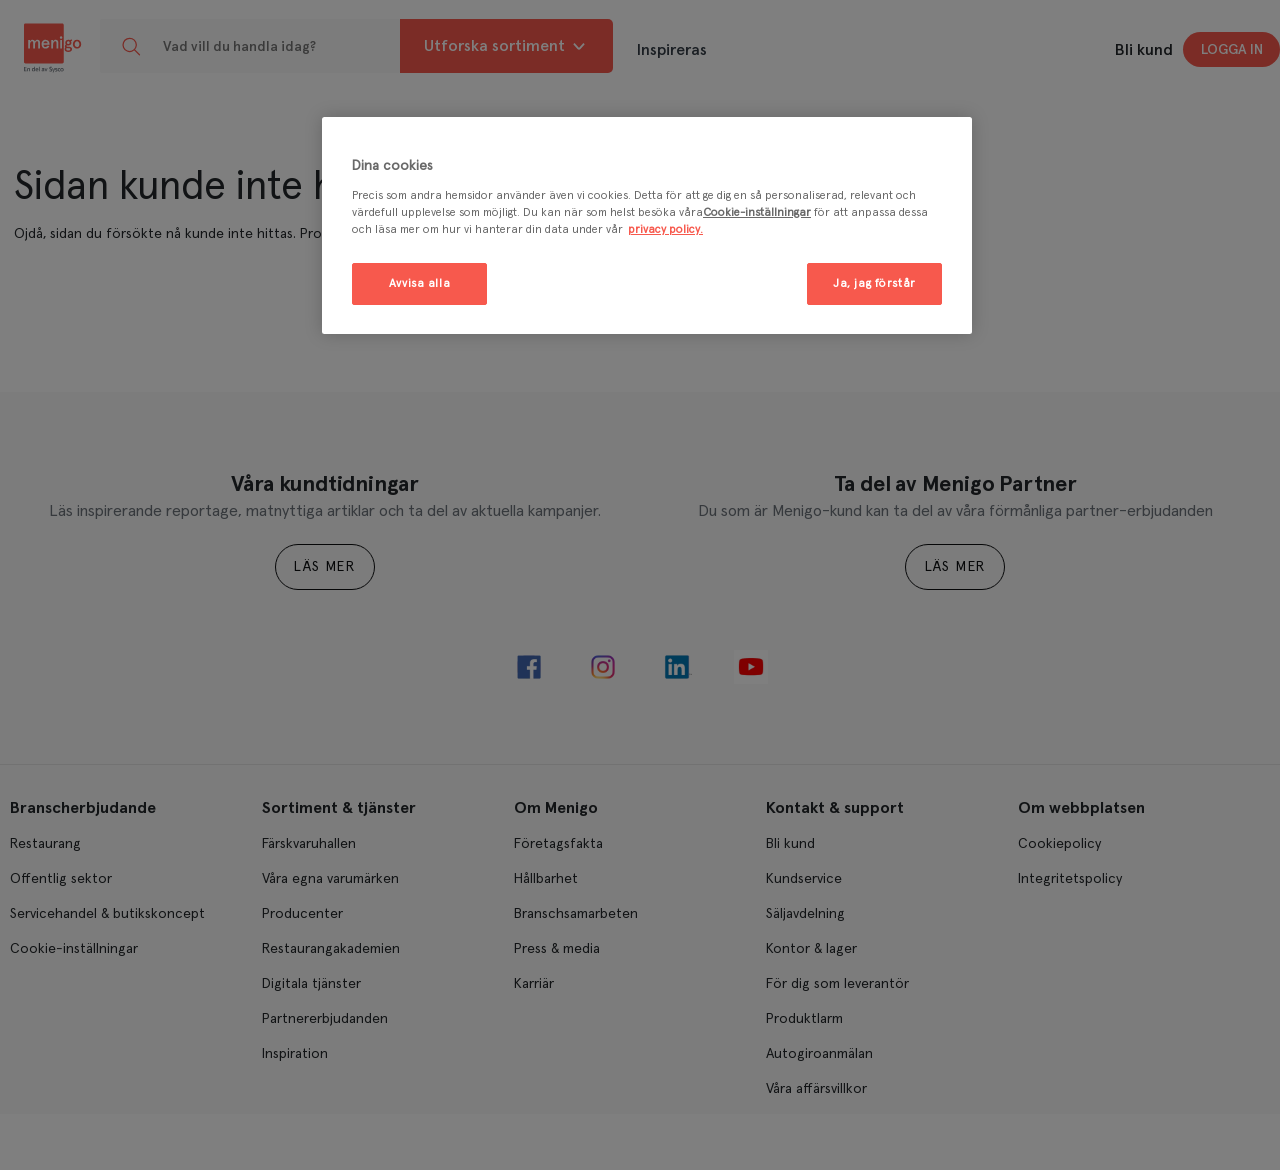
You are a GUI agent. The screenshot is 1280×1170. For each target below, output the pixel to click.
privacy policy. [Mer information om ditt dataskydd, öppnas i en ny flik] (665, 229)
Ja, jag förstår (874, 283)
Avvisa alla (419, 283)
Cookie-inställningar (757, 212)
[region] (647, 225)
